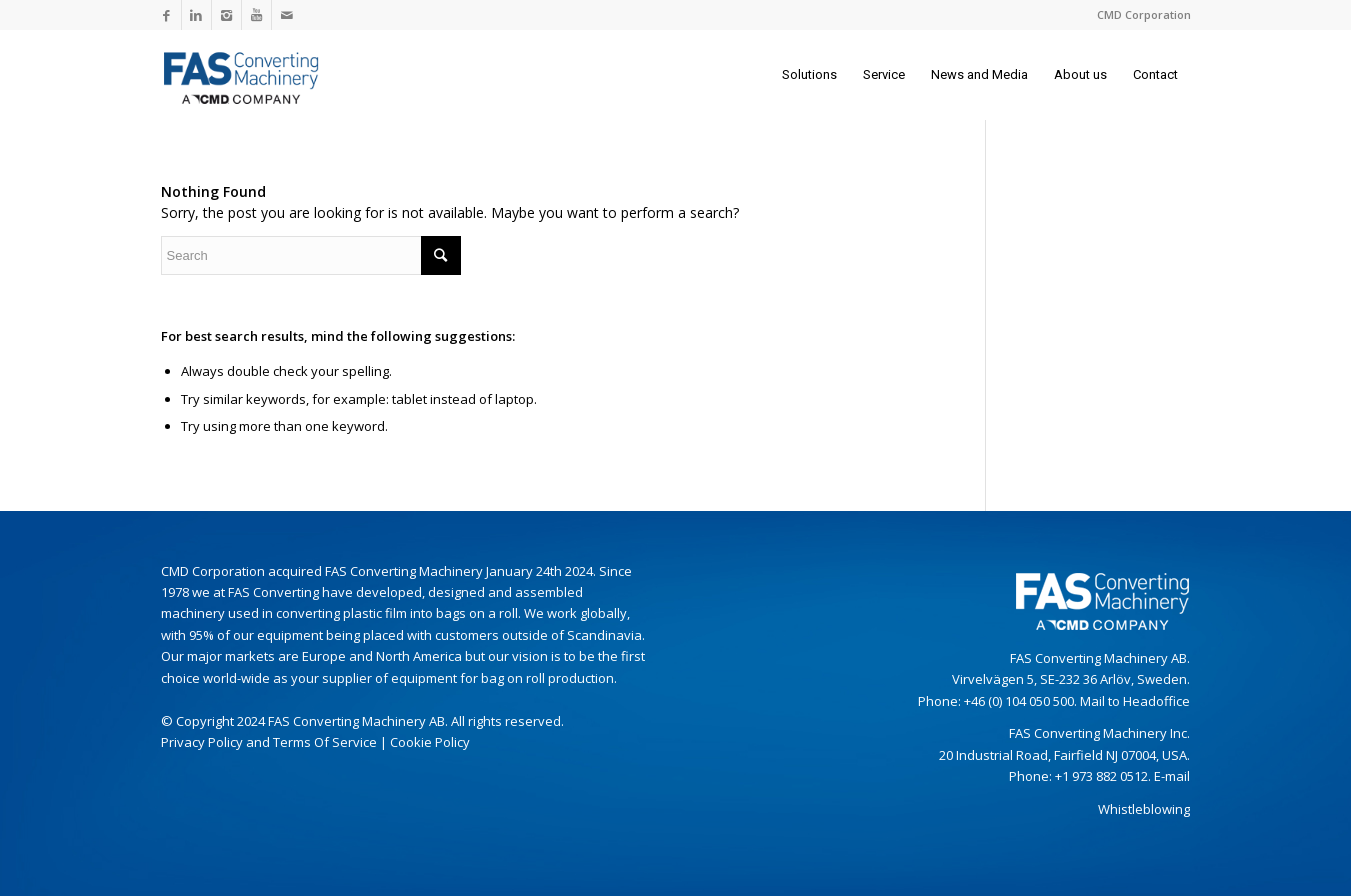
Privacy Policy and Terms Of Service (269, 742)
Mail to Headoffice (1135, 701)
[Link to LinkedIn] (196, 15)
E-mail (1172, 776)
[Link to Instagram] (226, 15)
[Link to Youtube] (256, 15)
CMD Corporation (1144, 14)
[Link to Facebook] (166, 15)
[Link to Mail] (287, 15)
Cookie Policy (430, 742)
